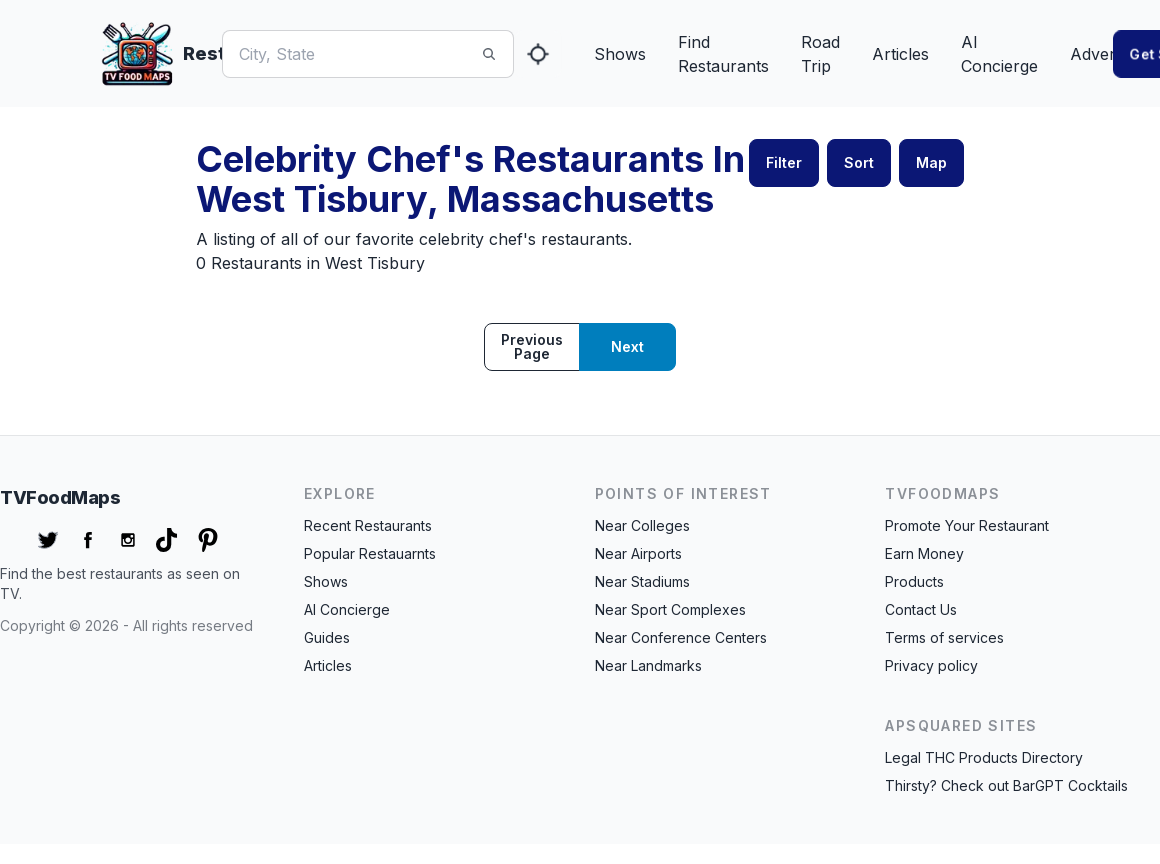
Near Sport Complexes (670, 609)
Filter (784, 162)
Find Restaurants (723, 54)
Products (914, 581)
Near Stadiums (642, 581)
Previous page (532, 346)
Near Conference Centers (681, 637)
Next (627, 346)
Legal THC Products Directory (984, 757)
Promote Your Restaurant (967, 525)
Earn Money (924, 553)
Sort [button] (859, 162)
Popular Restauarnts (370, 553)
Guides (327, 637)
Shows (620, 54)
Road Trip (820, 54)
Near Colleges (642, 525)
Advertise (1105, 54)
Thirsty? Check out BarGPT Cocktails (1006, 785)
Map (931, 162)
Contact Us (921, 609)
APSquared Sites (961, 725)
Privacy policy (931, 665)
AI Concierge (999, 54)
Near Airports (638, 553)
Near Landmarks (648, 665)
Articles (900, 54)
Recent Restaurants (368, 525)
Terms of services (944, 637)
